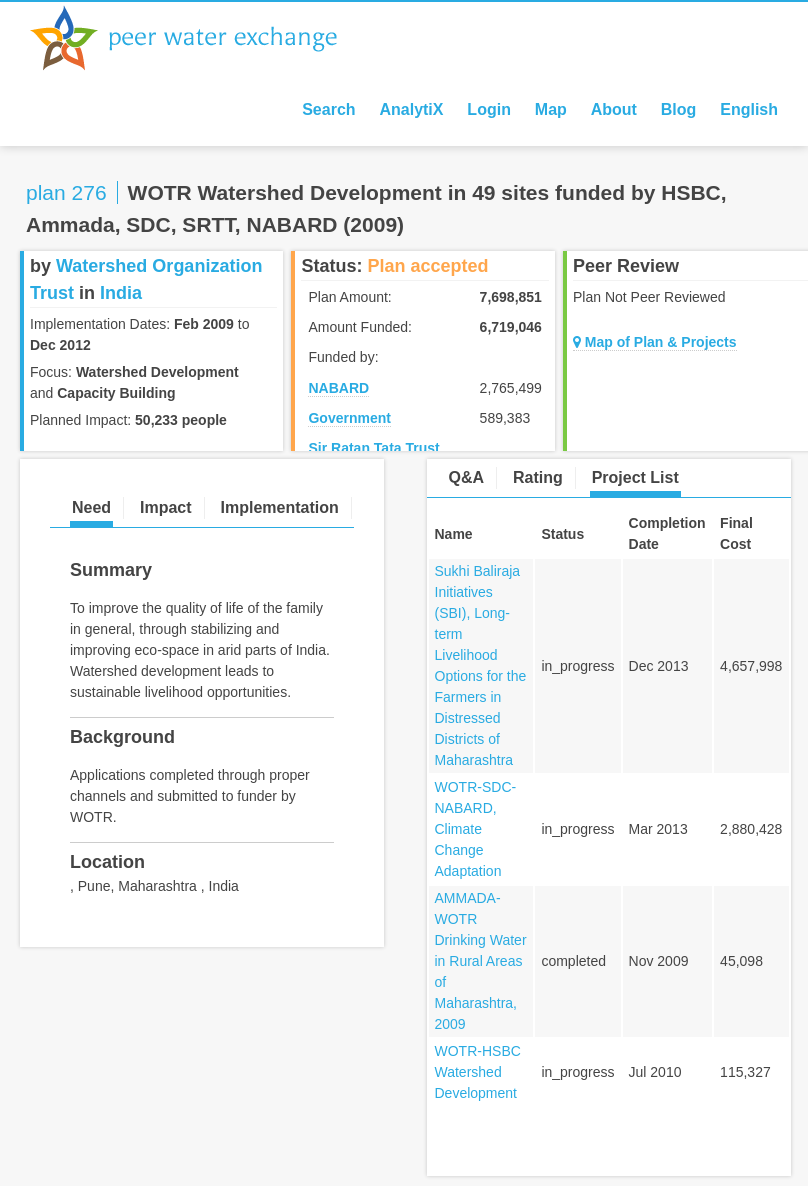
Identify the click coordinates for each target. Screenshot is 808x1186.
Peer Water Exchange (200, 38)
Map (551, 109)
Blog (679, 109)
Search (328, 109)
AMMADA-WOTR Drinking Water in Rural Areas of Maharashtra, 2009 (481, 961)
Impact (166, 507)
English (749, 109)
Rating (538, 477)
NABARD (338, 388)
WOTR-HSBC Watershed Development (478, 1072)
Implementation (279, 507)
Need (91, 507)
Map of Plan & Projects (655, 342)
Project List (635, 477)
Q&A (467, 477)
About (614, 109)
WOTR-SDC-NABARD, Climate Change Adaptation (476, 829)
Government (349, 418)
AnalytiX (411, 109)
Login (489, 109)
